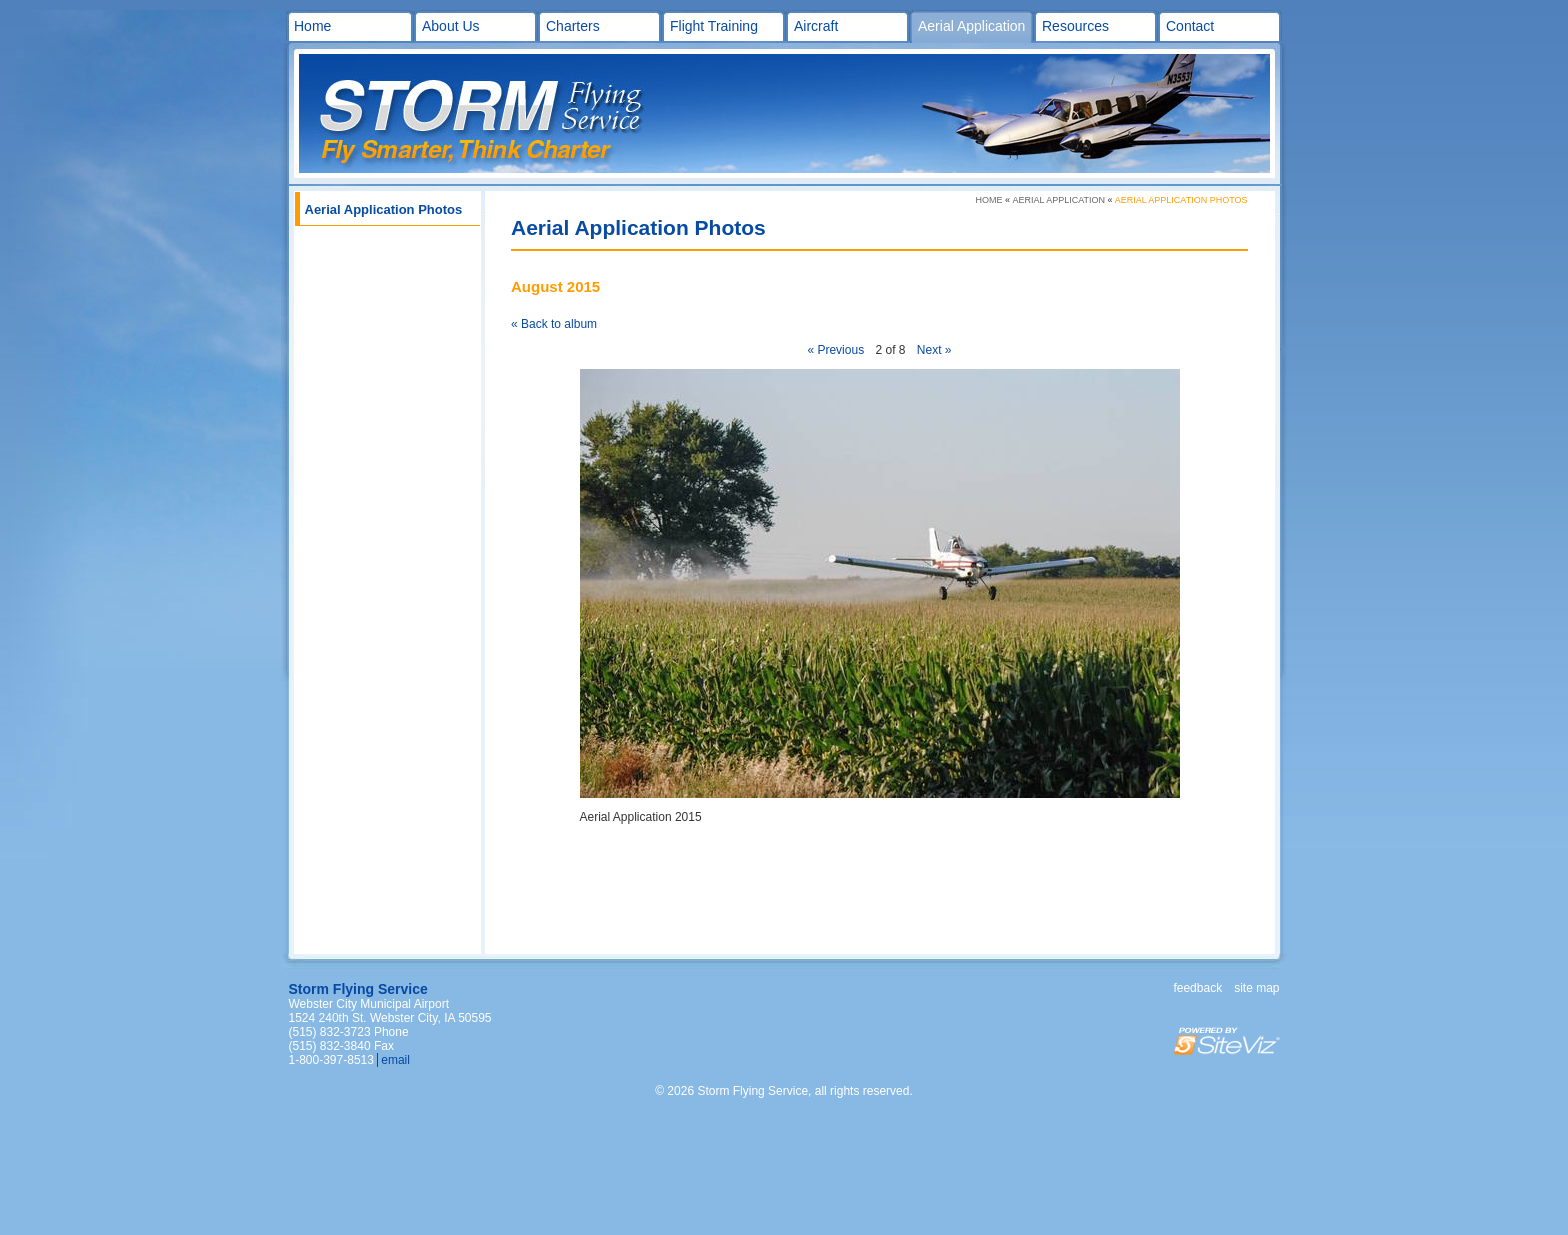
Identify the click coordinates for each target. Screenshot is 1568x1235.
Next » (934, 350)
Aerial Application (971, 26)
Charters (573, 26)
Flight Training (714, 26)
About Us (451, 26)
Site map (1256, 988)
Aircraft (816, 26)
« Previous (835, 350)
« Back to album (554, 324)
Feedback (1197, 988)
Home (312, 26)
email (395, 1060)
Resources (1075, 26)
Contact (1190, 26)
